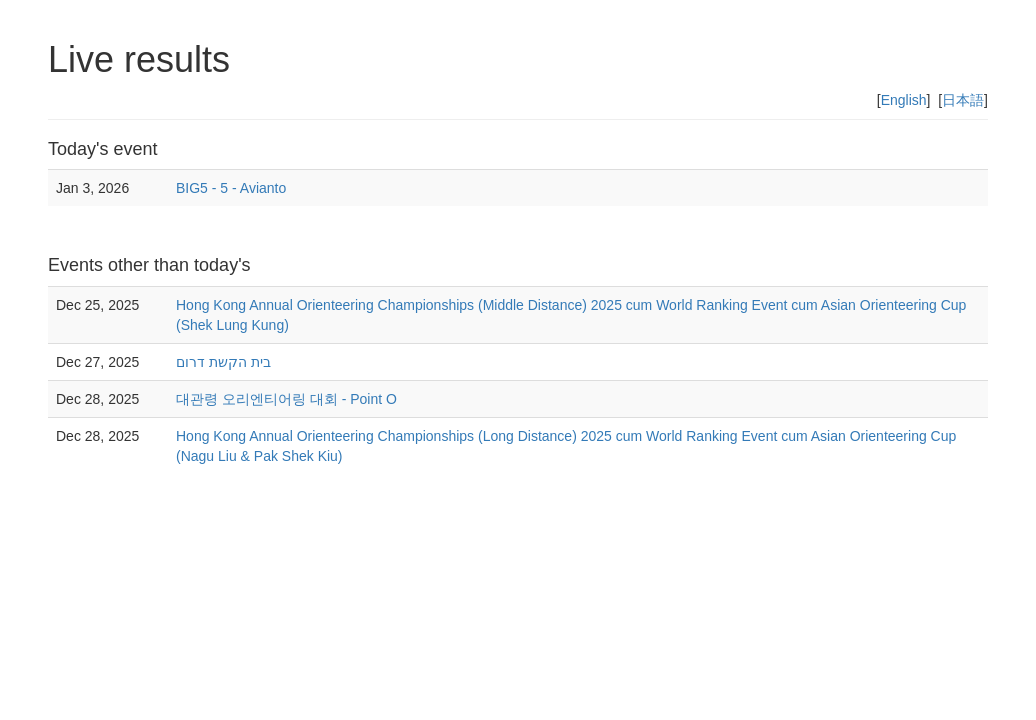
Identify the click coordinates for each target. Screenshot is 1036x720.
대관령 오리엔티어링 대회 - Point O (286, 399)
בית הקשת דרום (223, 362)
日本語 (963, 100)
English (904, 100)
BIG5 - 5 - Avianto (231, 188)
